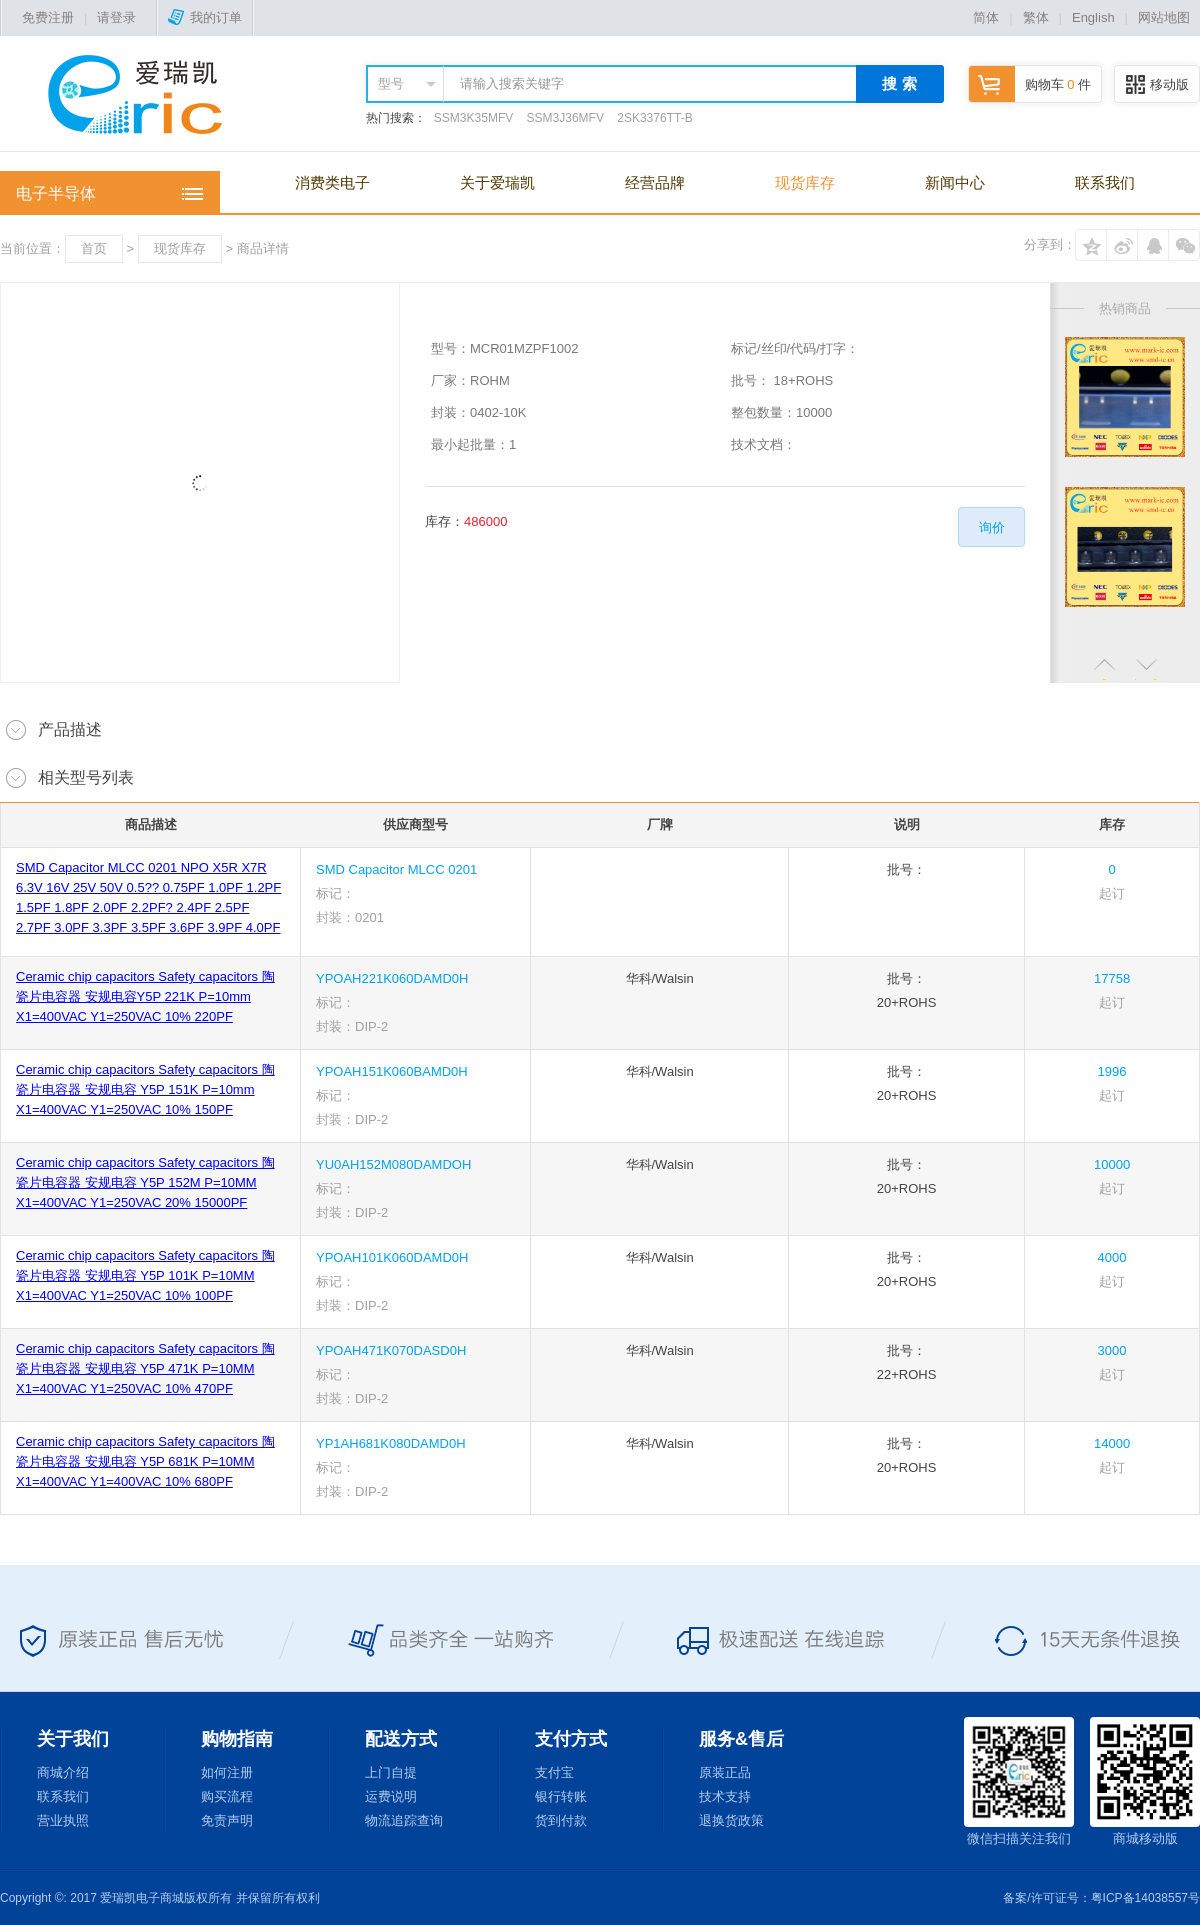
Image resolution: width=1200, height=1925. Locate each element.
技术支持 (725, 1796)
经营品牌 (655, 182)
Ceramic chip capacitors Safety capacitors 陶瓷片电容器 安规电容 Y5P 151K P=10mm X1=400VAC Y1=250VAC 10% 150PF (145, 1089)
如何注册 (227, 1772)
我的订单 (205, 17)
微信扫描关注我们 (1019, 1781)
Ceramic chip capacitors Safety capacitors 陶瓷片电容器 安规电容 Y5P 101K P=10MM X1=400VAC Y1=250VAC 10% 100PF (145, 1275)
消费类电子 (332, 182)
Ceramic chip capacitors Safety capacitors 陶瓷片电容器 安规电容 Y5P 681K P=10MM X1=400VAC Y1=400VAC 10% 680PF (145, 1461)
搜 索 (899, 83)
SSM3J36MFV (565, 118)
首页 (94, 248)
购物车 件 (1030, 84)
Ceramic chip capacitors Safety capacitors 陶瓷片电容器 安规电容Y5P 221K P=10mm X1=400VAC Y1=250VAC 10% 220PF (145, 996)
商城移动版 (1145, 1781)
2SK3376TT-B (654, 118)
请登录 (116, 17)
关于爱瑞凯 (497, 182)
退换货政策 (731, 1820)
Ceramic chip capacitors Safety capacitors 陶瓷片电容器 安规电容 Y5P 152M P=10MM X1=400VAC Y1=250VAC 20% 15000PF (145, 1182)
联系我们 (1105, 182)
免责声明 (227, 1820)
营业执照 (63, 1820)
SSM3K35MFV (473, 118)
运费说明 (391, 1796)
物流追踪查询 (404, 1820)
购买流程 (227, 1796)
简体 (986, 17)
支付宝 (554, 1772)
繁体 (1036, 17)
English (1093, 17)
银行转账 (561, 1796)
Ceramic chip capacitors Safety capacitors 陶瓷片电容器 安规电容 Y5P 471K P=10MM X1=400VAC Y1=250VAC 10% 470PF (145, 1368)
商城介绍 (63, 1772)
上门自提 (391, 1772)
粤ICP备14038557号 (1145, 1898)
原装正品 (725, 1772)
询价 (992, 527)
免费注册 (48, 17)
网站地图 (1164, 17)
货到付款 (561, 1820)
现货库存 (805, 182)
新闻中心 (955, 182)
